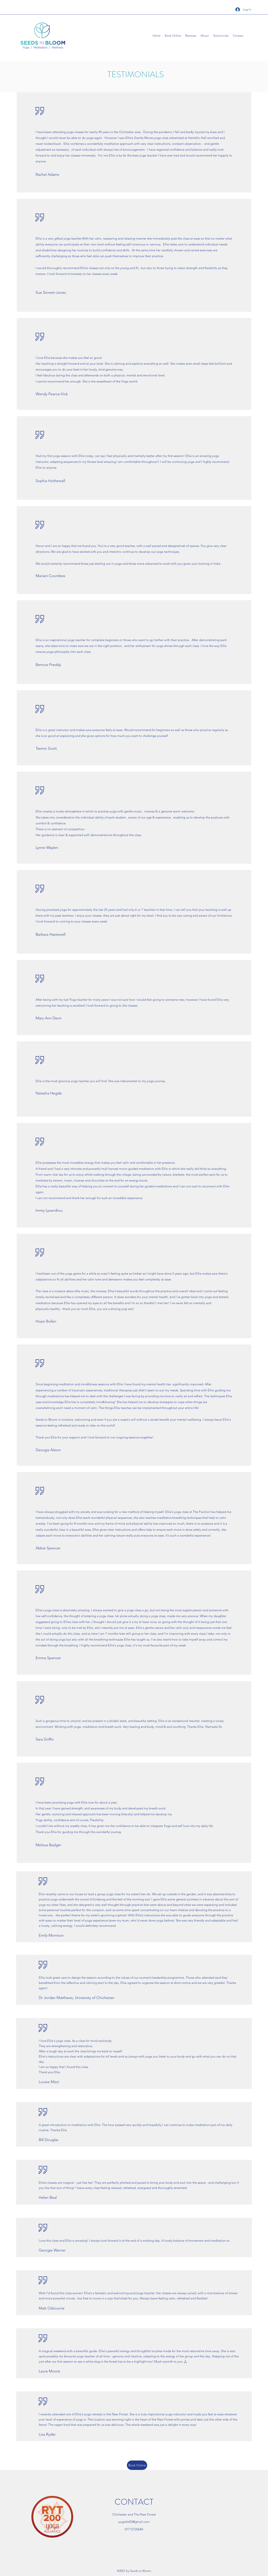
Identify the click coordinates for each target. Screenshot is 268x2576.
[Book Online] (137, 2465)
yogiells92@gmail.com (134, 2522)
